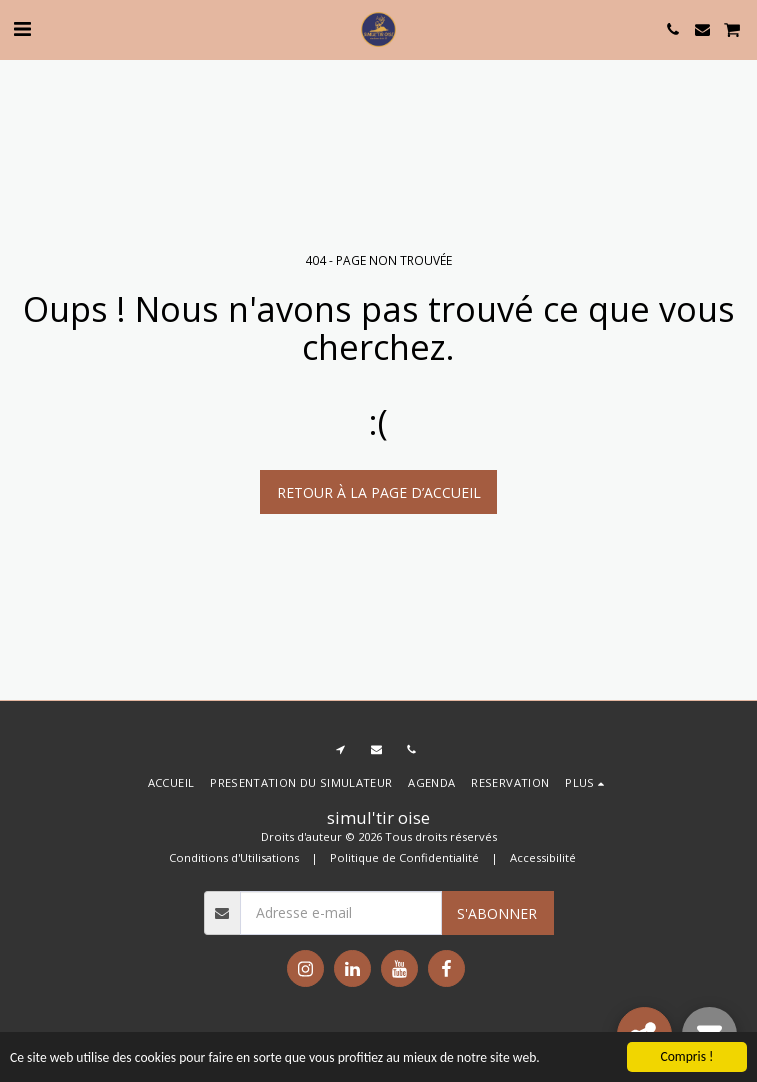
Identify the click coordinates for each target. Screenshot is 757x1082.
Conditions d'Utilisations (234, 857)
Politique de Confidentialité (404, 857)
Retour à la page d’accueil (379, 492)
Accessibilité (543, 857)
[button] (22, 28)
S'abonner (497, 913)
